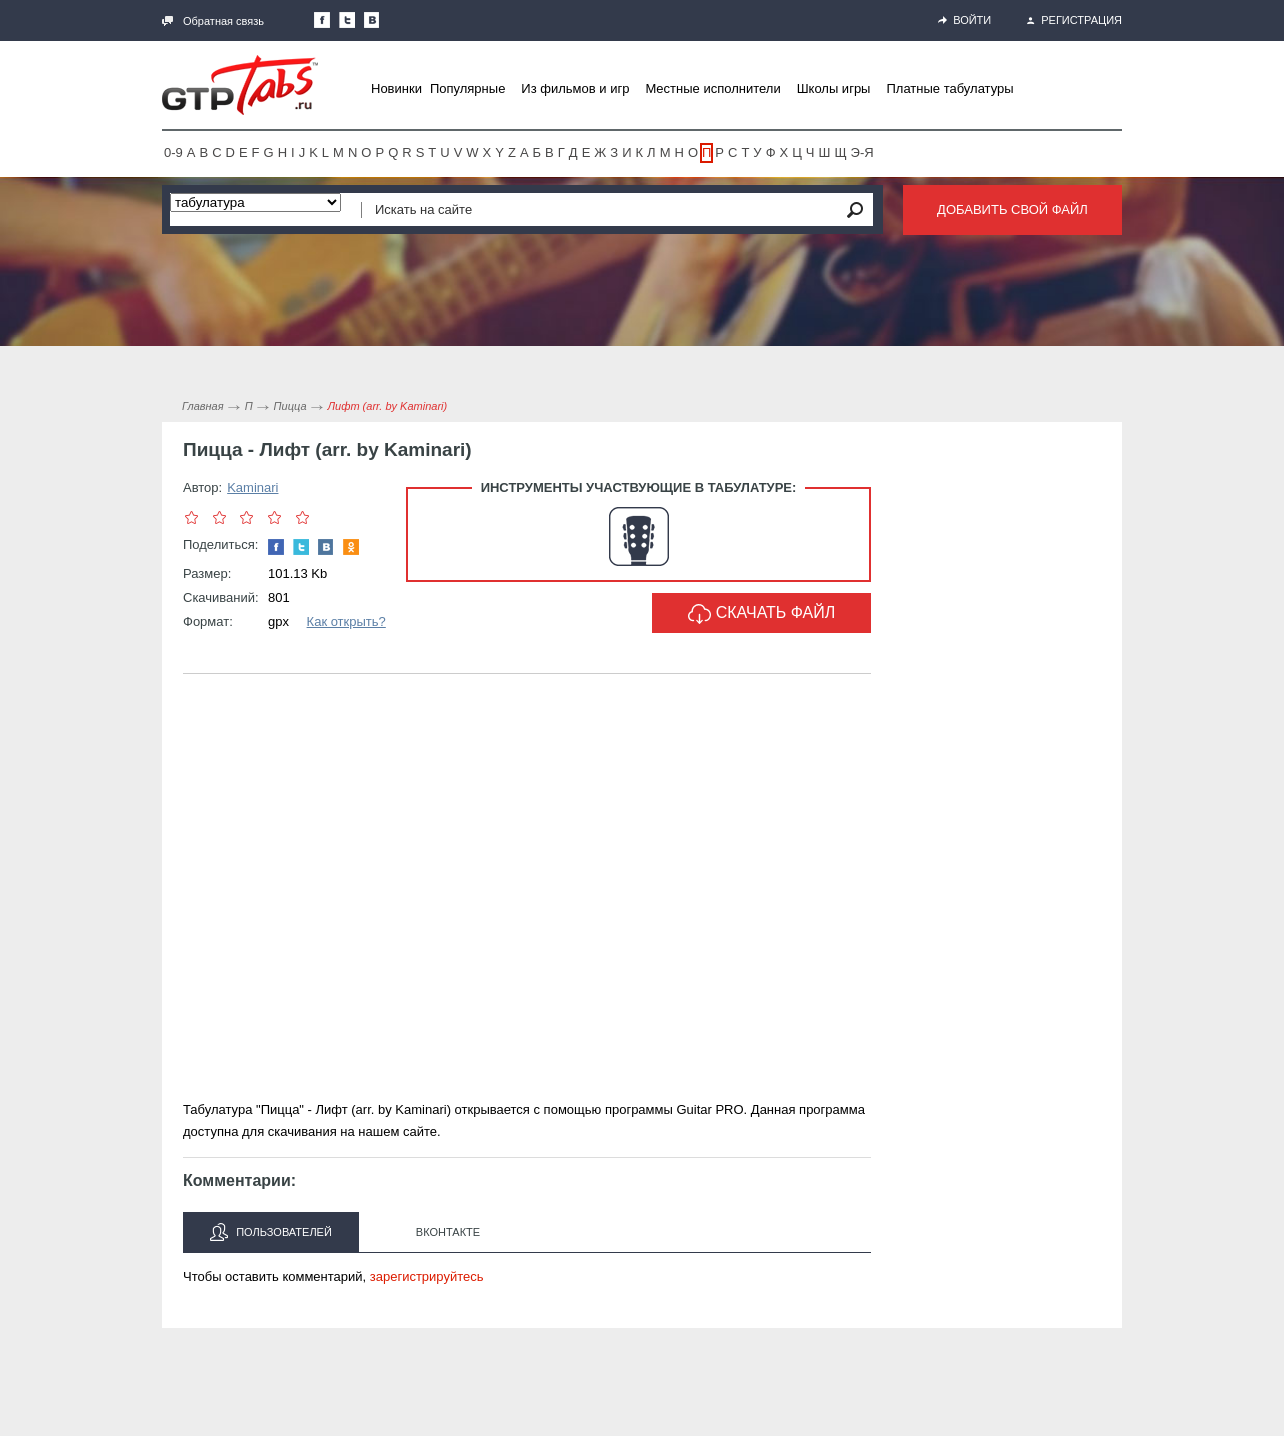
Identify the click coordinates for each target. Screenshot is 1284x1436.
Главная (203, 406)
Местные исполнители (712, 88)
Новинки (396, 88)
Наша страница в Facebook (322, 20)
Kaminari (252, 487)
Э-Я (862, 152)
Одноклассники (351, 547)
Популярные (467, 88)
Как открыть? (346, 621)
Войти (964, 20)
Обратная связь (213, 21)
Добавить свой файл (1012, 209)
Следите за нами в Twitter (347, 20)
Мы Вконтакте (372, 20)
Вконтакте (448, 1232)
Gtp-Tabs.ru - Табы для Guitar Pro (240, 85)
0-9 (173, 152)
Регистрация (1074, 20)
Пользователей (271, 1232)
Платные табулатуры (949, 88)
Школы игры (834, 88)
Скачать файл (762, 614)
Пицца (290, 406)
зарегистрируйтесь (427, 1276)
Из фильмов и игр (575, 88)
